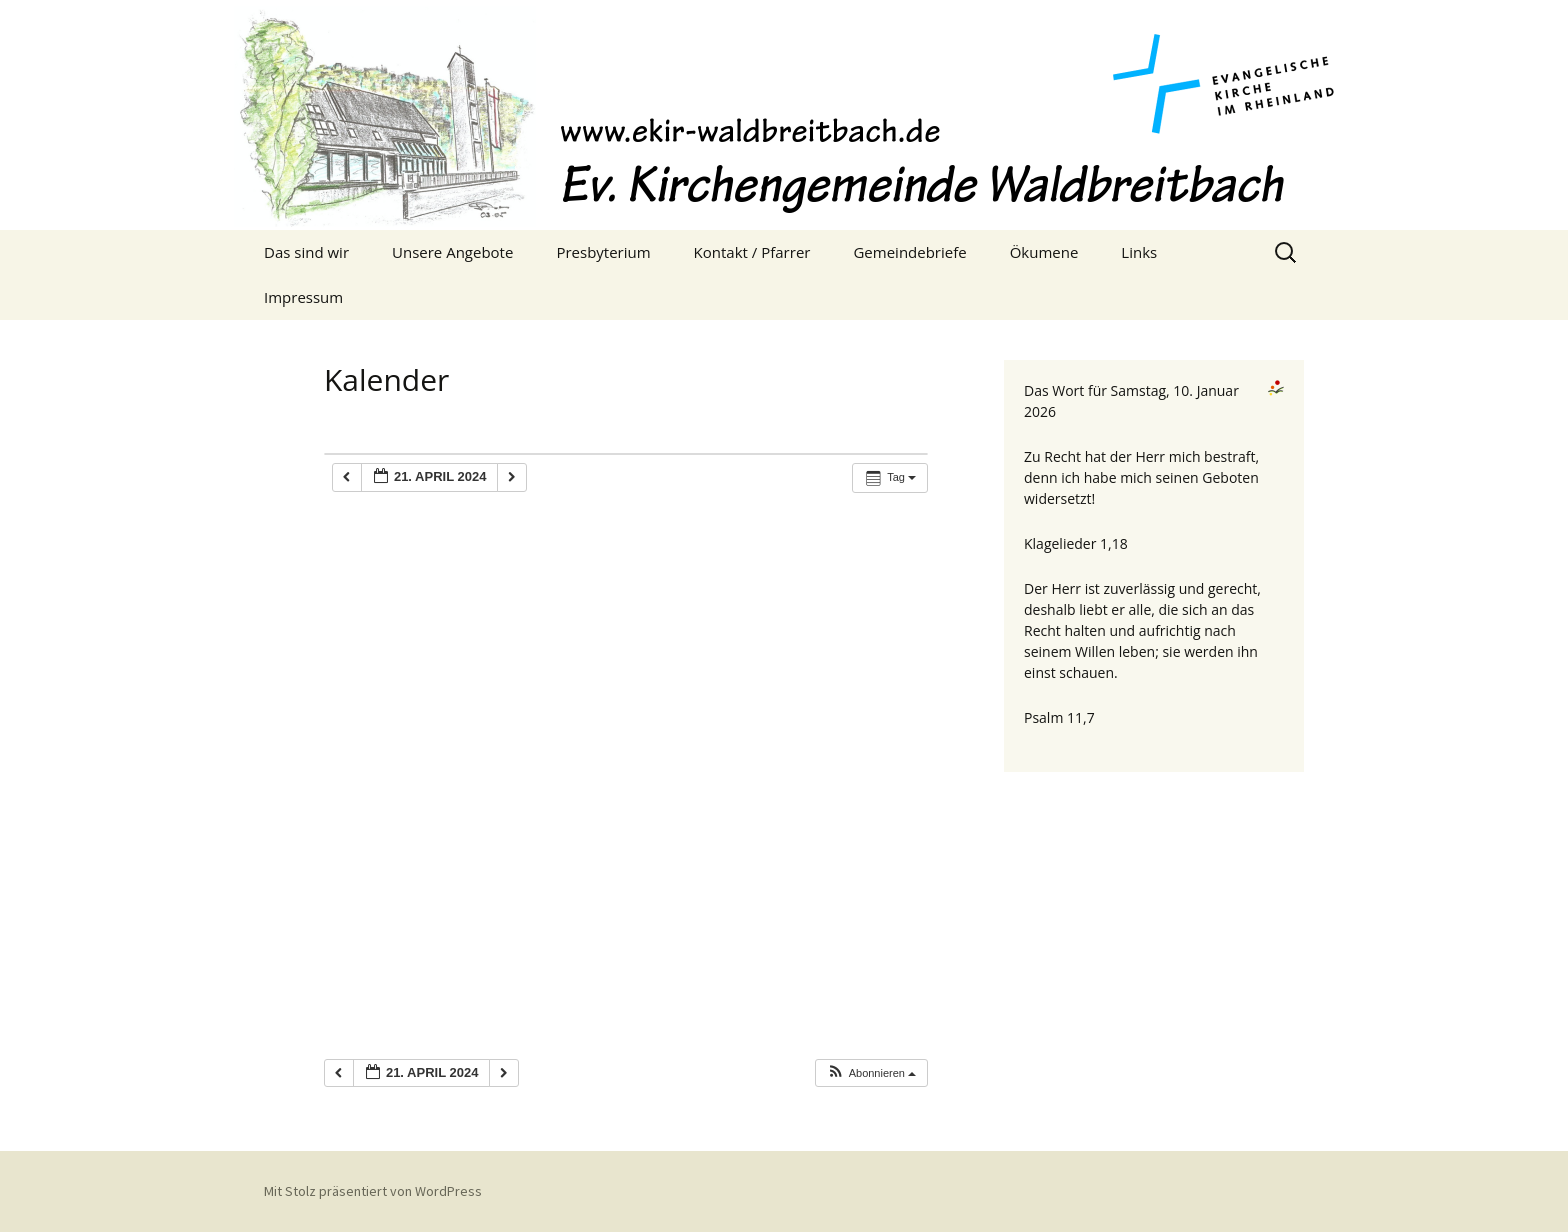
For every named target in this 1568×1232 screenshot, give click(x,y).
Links (1139, 252)
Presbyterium (603, 252)
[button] (871, 1073)
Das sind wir (306, 252)
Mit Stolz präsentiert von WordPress (373, 1191)
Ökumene (1044, 252)
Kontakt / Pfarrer (752, 252)
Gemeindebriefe (909, 252)
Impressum (303, 297)
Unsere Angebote (452, 252)
